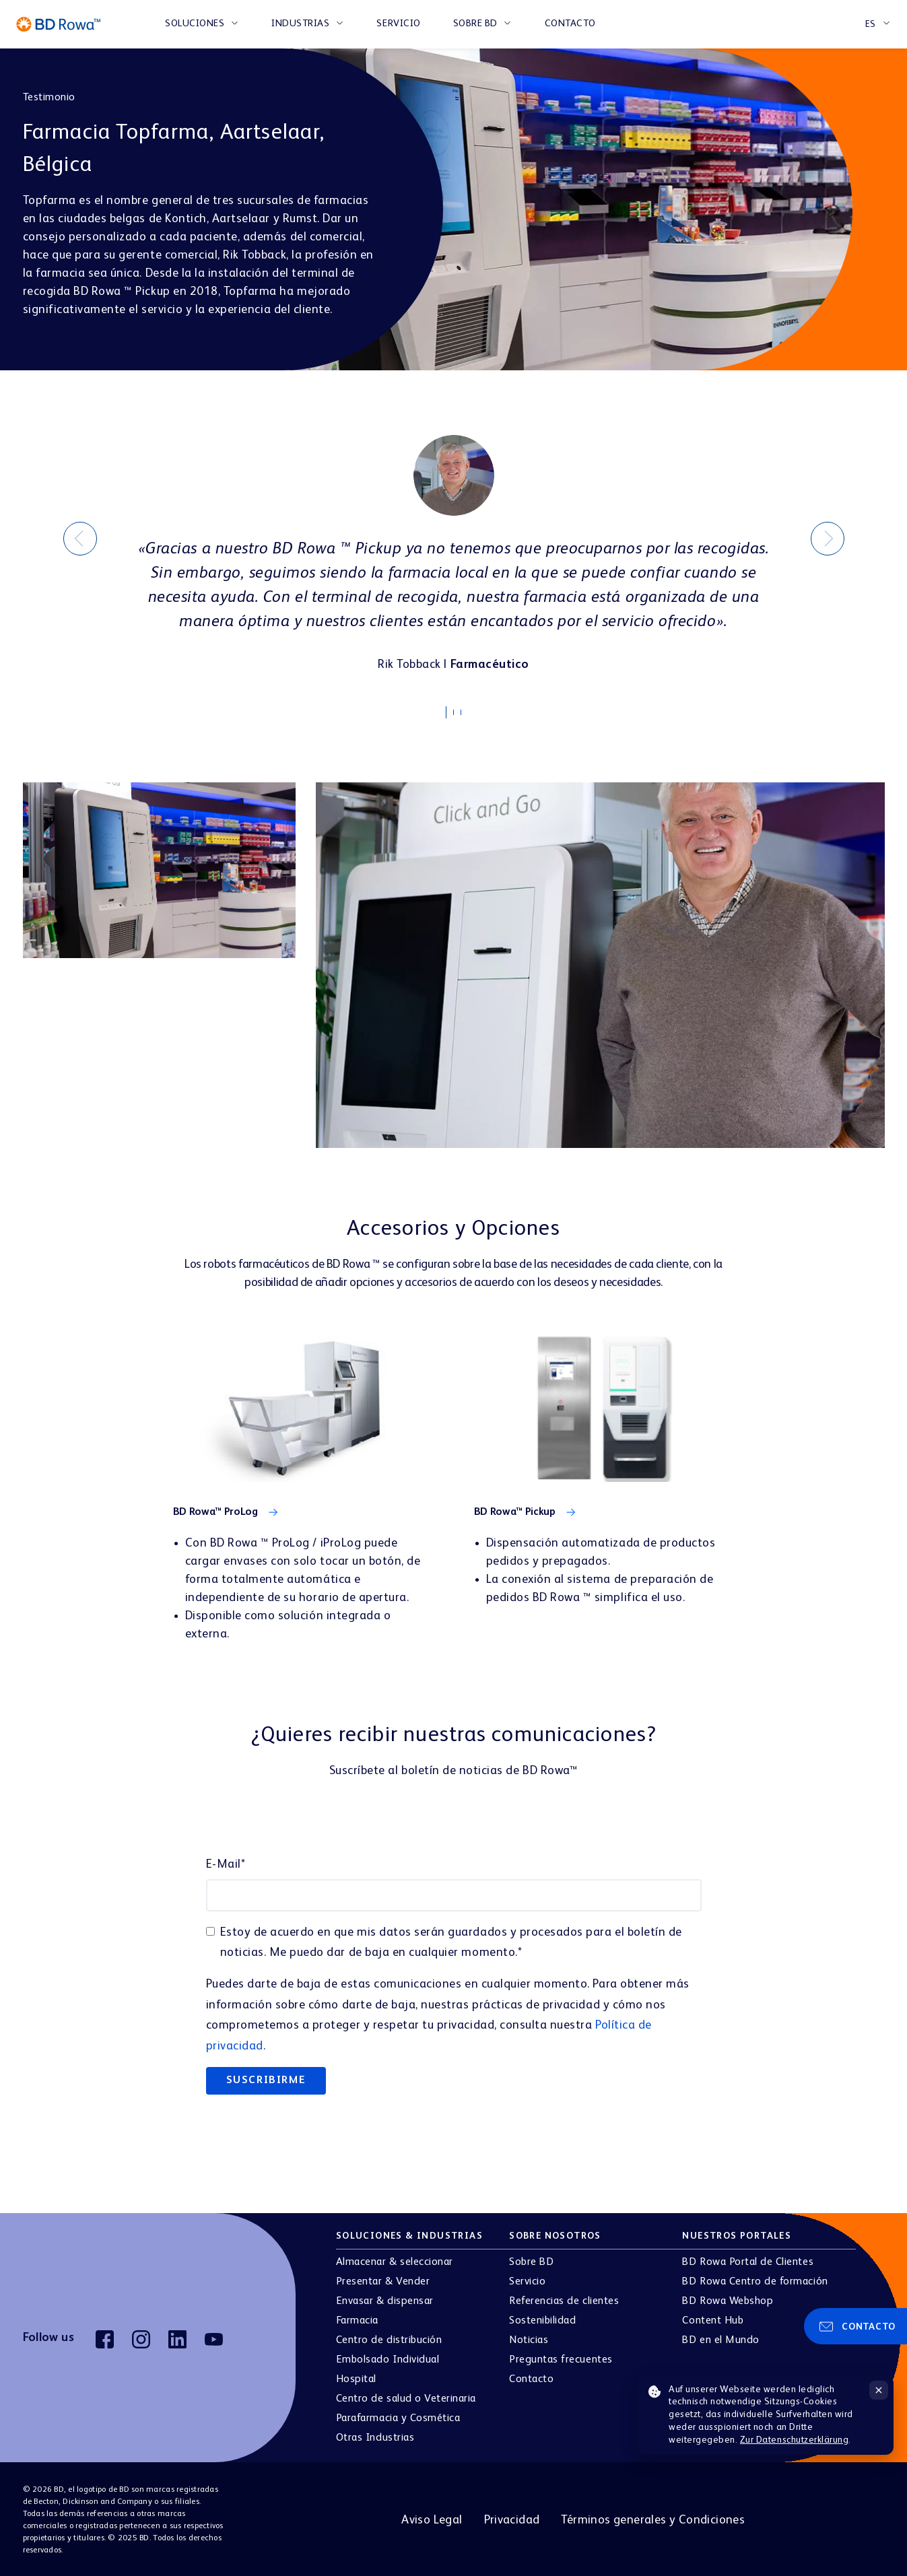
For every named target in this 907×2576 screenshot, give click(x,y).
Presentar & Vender (383, 2279)
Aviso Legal (431, 2517)
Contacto (570, 23)
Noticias (528, 2338)
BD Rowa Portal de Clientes (747, 2260)
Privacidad (512, 2517)
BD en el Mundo (720, 2338)
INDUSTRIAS (300, 23)
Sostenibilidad (542, 2318)
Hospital (356, 2377)
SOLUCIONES (194, 23)
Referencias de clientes (564, 2299)
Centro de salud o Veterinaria (406, 2397)
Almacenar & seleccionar (394, 2260)
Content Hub (712, 2318)
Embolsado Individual (387, 2357)
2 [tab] (460, 714)
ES (870, 24)
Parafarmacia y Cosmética (398, 2416)
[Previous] (80, 538)
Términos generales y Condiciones (653, 2517)
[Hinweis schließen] (878, 2390)
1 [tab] (452, 711)
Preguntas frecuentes (560, 2357)
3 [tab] (467, 714)
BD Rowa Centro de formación (755, 2279)
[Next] (827, 538)
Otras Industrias (375, 2436)
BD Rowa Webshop (727, 2299)
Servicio (398, 23)
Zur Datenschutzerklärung (794, 2440)
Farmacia (357, 2318)
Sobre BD (475, 23)
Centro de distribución (389, 2338)
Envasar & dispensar (385, 2299)
